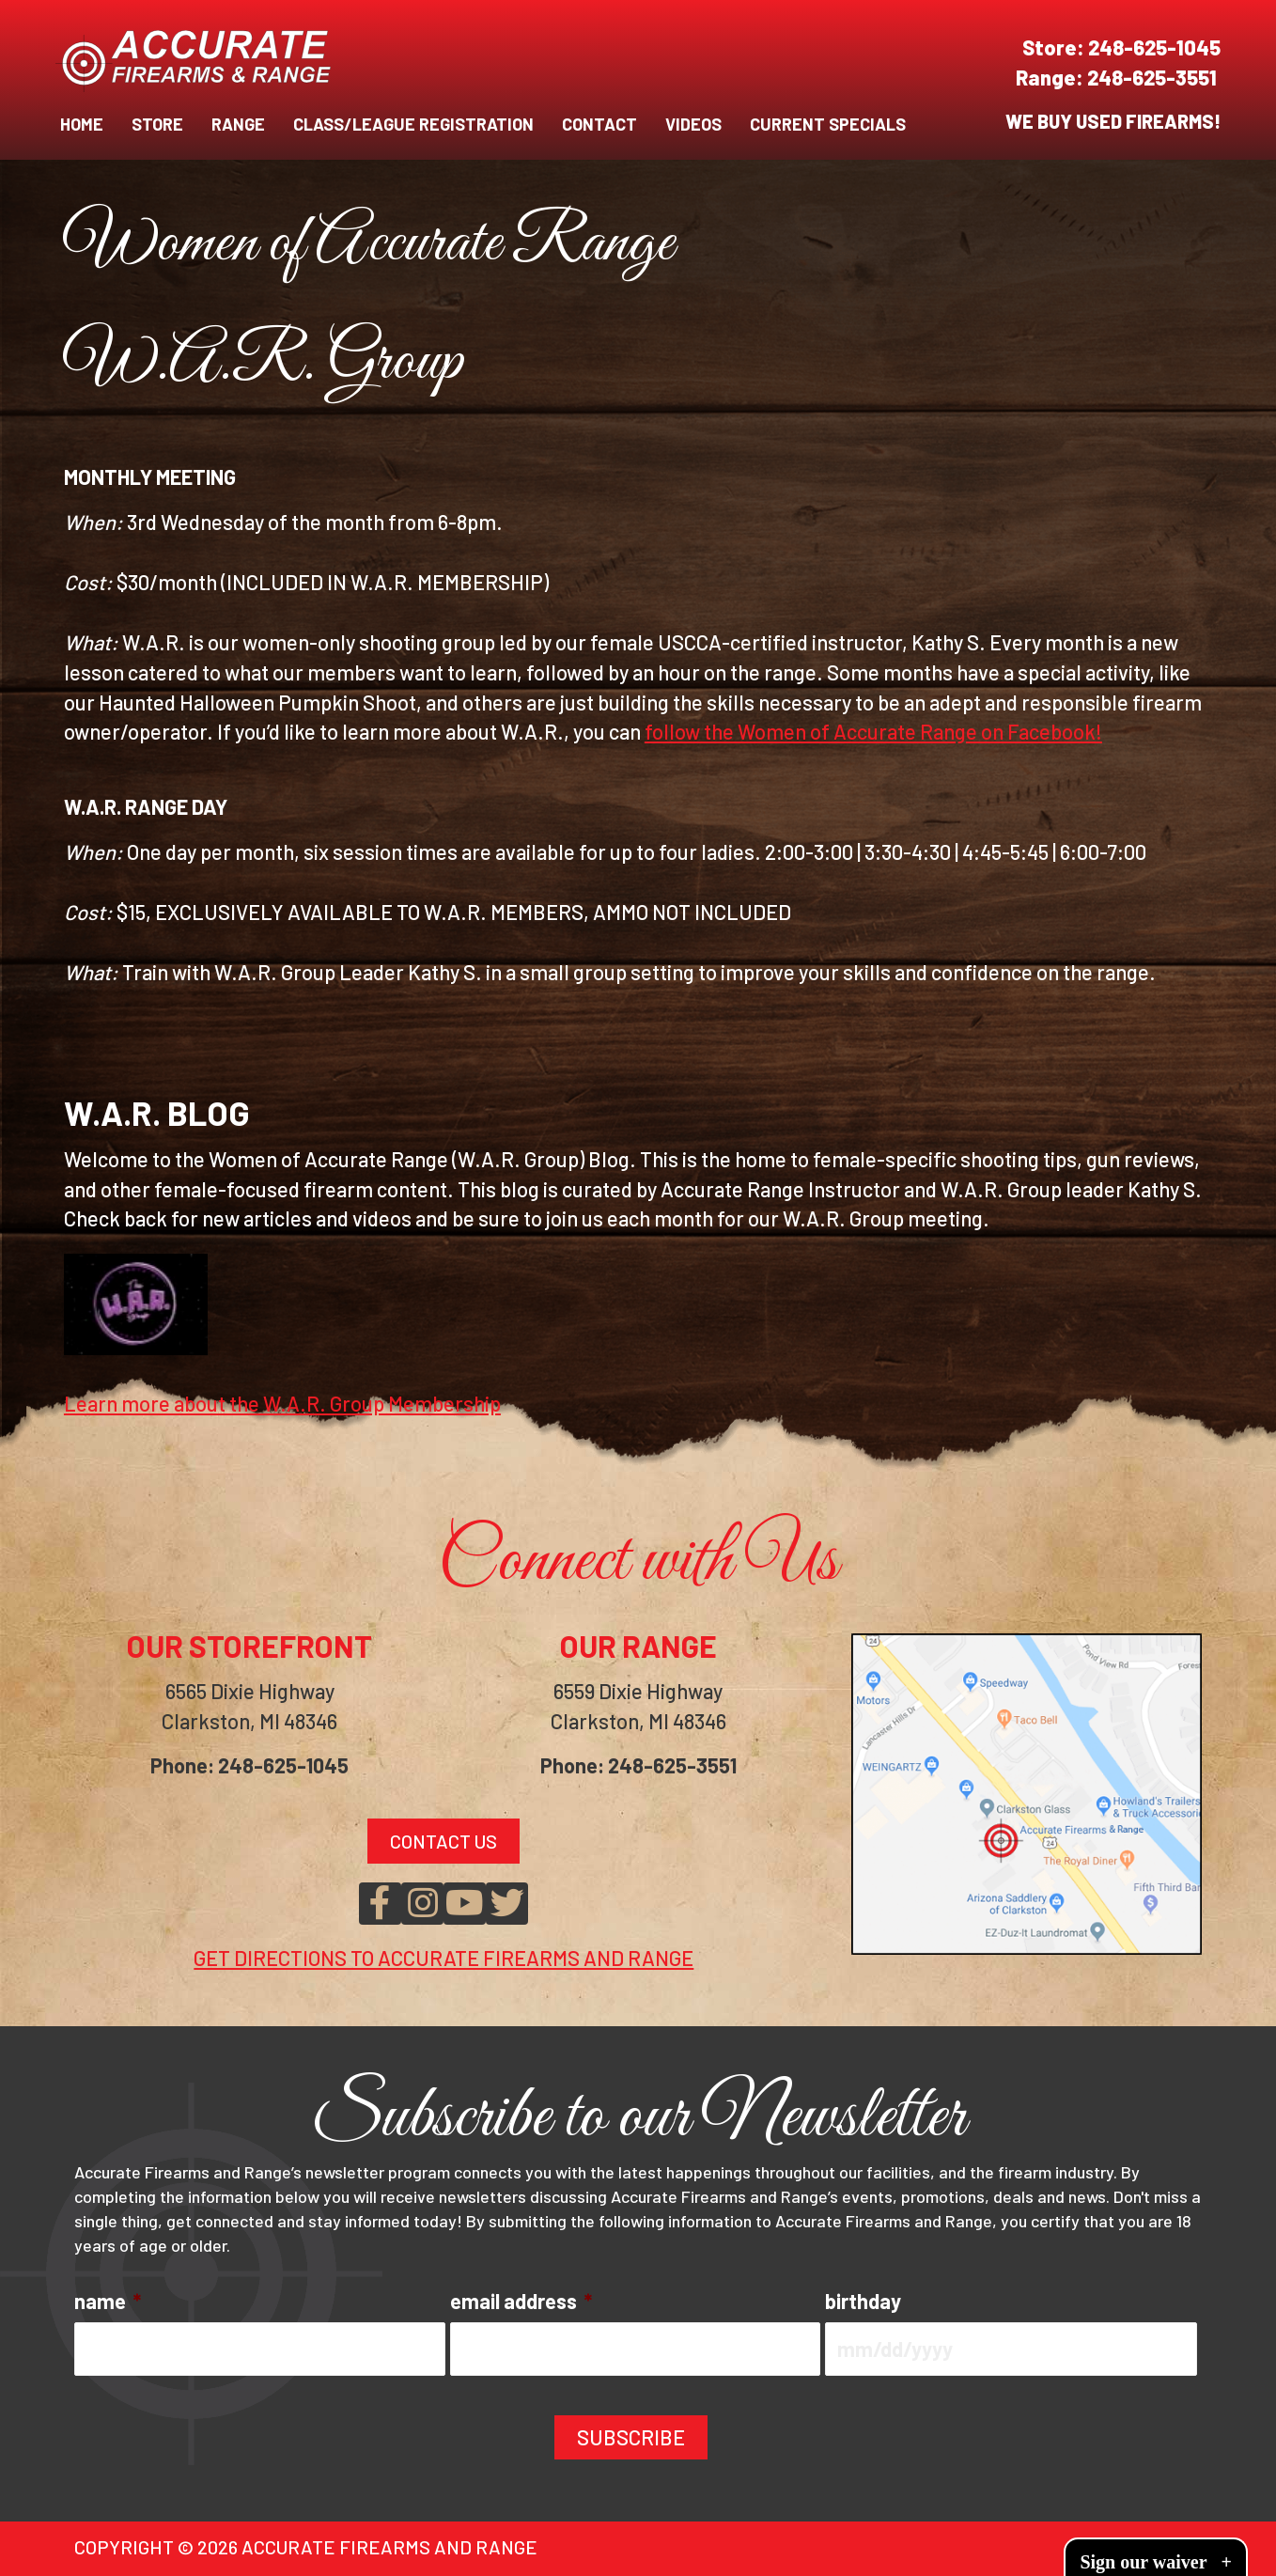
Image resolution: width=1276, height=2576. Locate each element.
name (107, 2300)
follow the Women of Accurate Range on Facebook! (873, 731)
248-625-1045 (1154, 47)
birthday (863, 2300)
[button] (380, 1903)
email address (521, 2300)
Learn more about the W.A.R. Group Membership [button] (282, 1403)
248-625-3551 (1154, 77)
